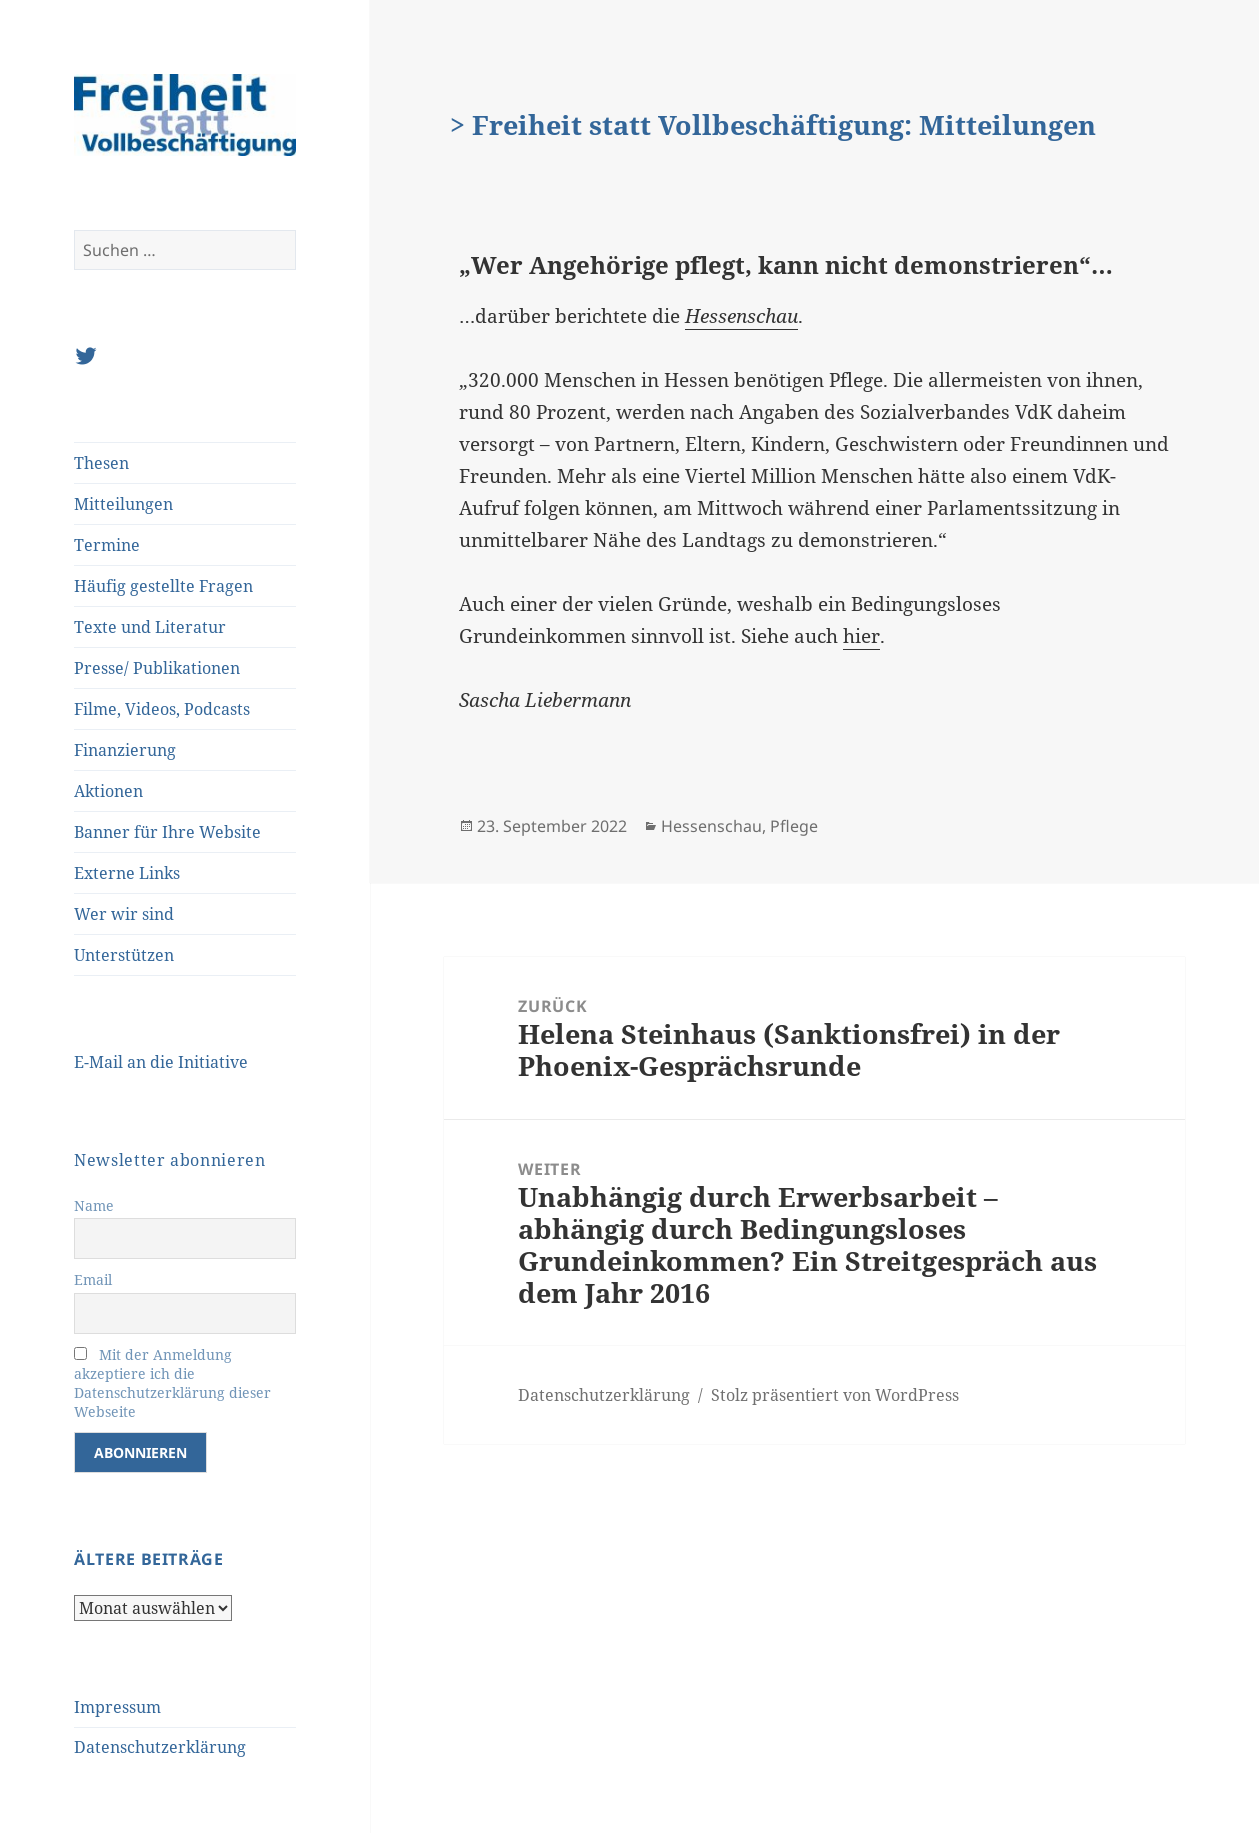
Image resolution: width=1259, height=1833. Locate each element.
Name (94, 1205)
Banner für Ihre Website (167, 832)
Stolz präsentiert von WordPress (835, 1395)
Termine (107, 545)
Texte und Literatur (150, 627)
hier (861, 636)
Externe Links (127, 873)
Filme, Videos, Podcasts (162, 709)
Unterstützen (124, 955)
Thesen (101, 463)
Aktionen (108, 791)
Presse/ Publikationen (157, 668)
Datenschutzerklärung (160, 1747)
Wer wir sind (124, 914)
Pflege (794, 826)
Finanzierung (125, 750)
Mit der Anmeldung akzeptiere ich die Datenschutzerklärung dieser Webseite (172, 1383)
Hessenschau (711, 826)
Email (93, 1279)
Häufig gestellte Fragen (163, 586)
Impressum (117, 1707)
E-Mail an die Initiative (161, 1062)
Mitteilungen (123, 504)
